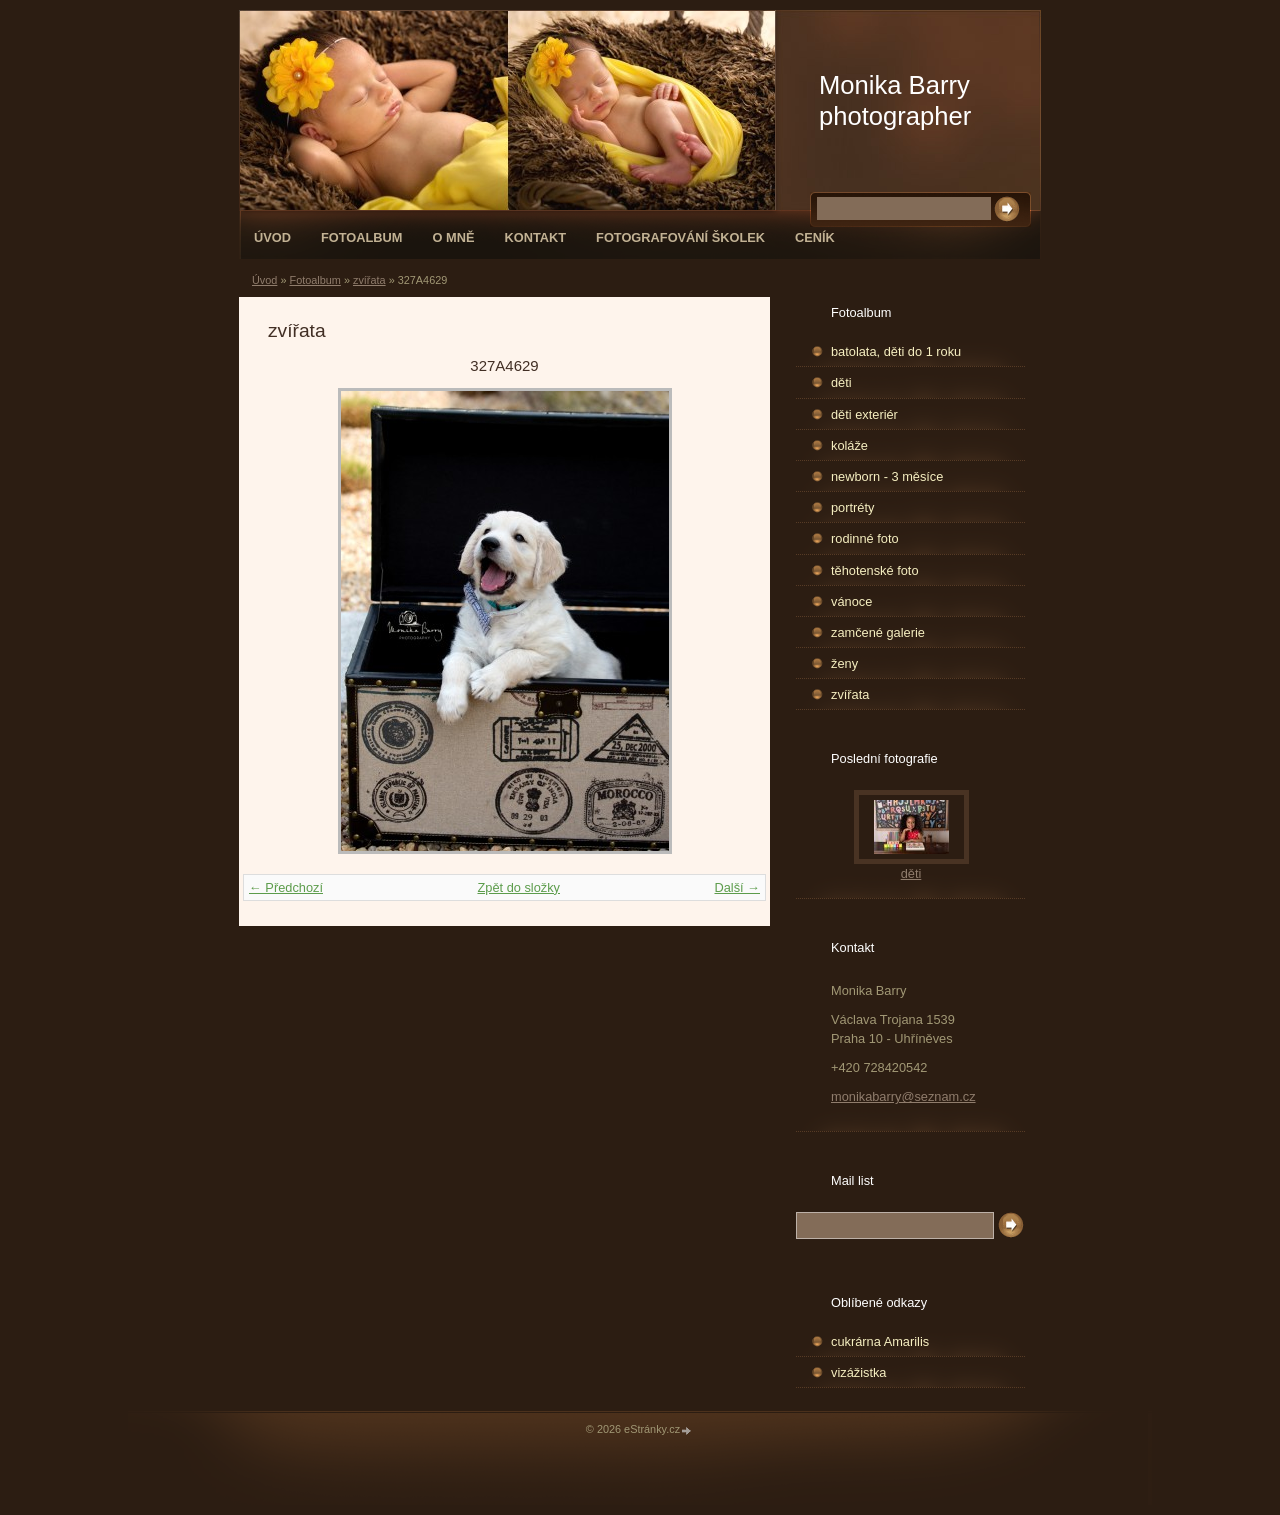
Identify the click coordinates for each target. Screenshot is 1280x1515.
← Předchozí (286, 887)
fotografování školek (680, 237)
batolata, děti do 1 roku (896, 351)
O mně (454, 237)
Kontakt (535, 237)
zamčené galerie (878, 632)
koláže (849, 445)
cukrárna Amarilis (880, 1341)
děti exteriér (864, 414)
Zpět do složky (518, 887)
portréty (852, 507)
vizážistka (858, 1372)
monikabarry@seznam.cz (903, 1096)
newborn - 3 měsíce (887, 476)
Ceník (815, 237)
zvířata (369, 280)
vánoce (851, 601)
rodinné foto (865, 538)
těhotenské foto (875, 570)
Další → (737, 887)
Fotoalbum (362, 237)
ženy (844, 663)
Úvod (272, 237)
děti (841, 382)
